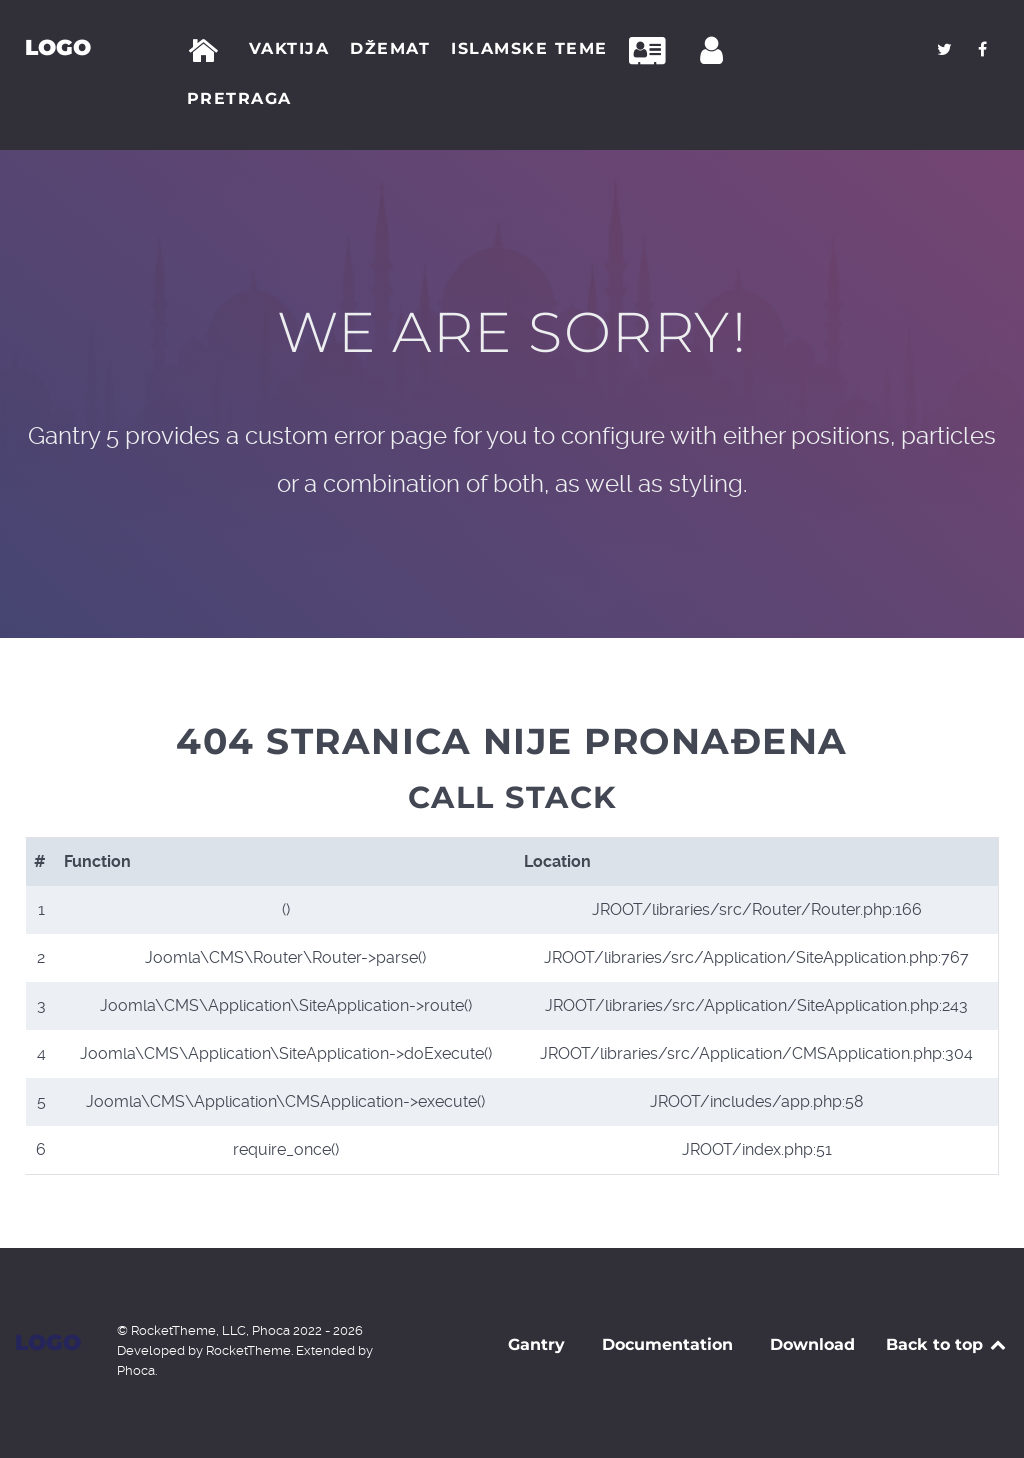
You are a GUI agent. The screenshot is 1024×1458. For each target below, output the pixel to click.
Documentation (667, 1344)
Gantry (536, 1344)
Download (812, 1344)
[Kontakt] (653, 51)
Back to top (947, 1344)
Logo (58, 47)
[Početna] (207, 51)
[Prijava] (715, 51)
